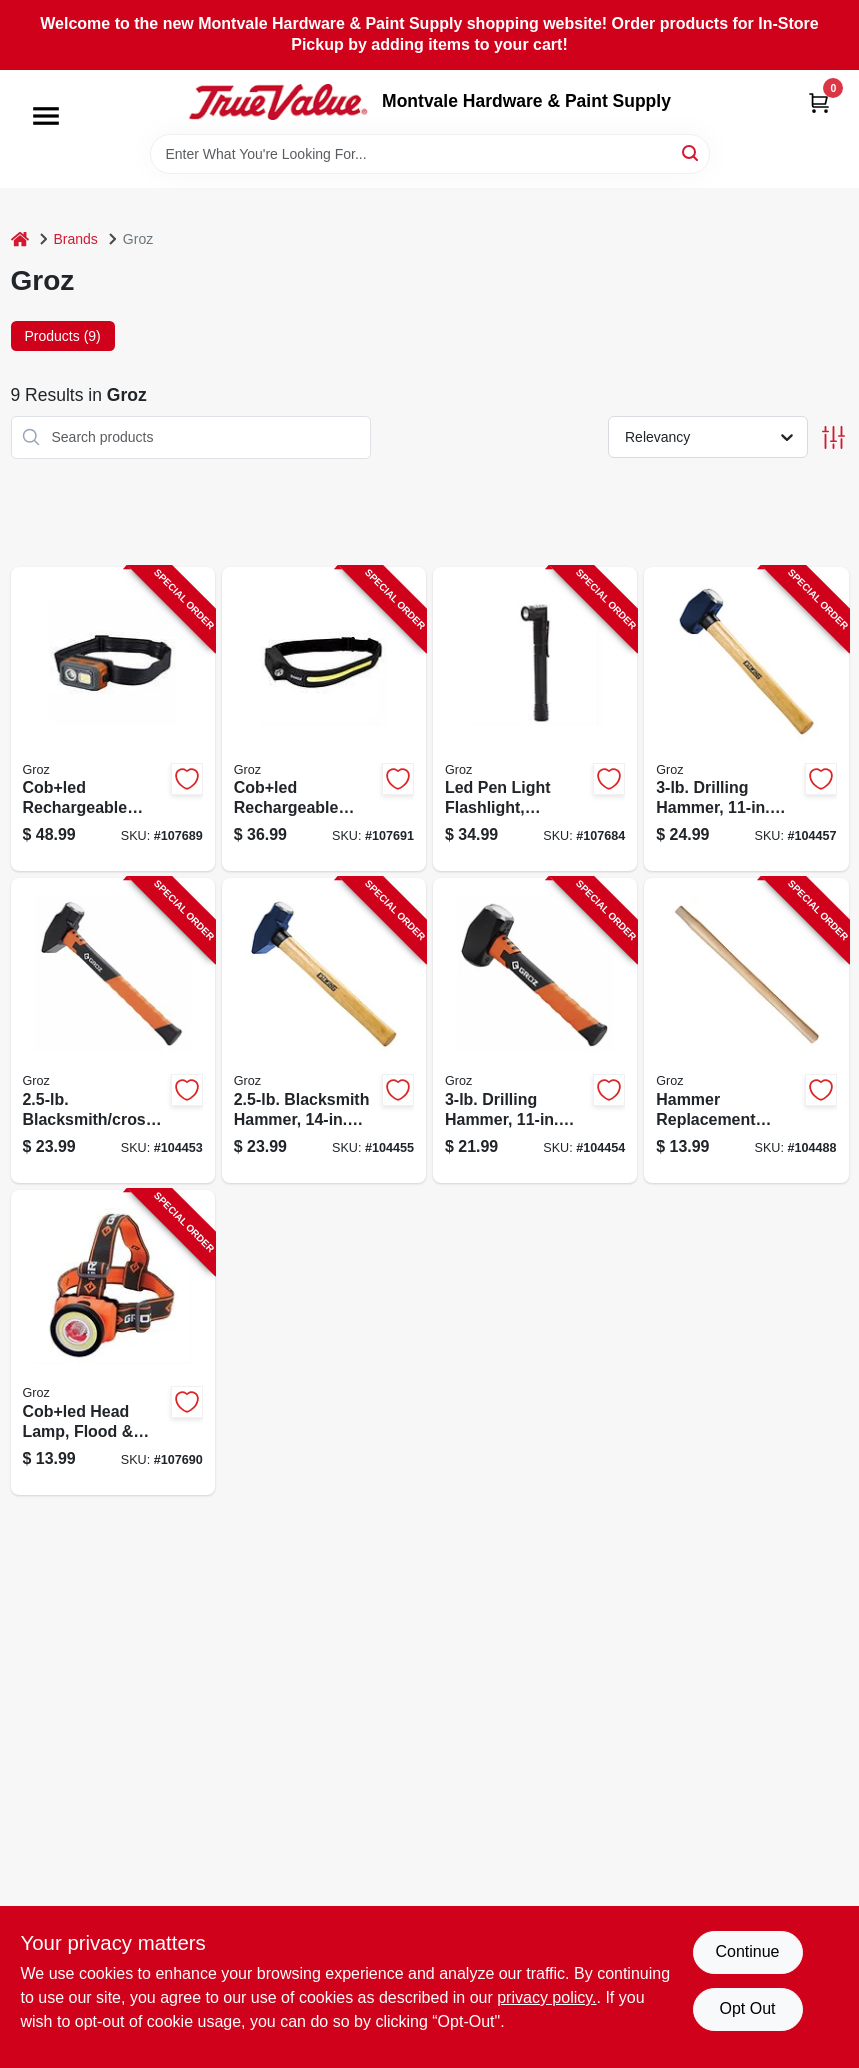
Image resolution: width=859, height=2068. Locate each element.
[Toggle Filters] (833, 437)
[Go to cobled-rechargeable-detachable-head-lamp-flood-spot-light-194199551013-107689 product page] (113, 719)
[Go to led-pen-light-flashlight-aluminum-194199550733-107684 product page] (535, 719)
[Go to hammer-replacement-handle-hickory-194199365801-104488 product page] (746, 1030)
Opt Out (747, 2008)
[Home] (20, 239)
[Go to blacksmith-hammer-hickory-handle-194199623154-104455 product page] (324, 1030)
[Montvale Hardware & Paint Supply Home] (278, 102)
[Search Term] (430, 154)
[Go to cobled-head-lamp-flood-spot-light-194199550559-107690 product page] (113, 1342)
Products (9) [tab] (63, 336)
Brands (76, 239)
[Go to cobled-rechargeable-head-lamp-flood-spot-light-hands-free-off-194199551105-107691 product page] (324, 719)
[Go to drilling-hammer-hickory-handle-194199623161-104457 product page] (746, 719)
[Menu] (46, 116)
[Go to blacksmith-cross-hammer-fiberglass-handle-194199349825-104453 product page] (113, 1030)
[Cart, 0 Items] (819, 102)
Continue (747, 1951)
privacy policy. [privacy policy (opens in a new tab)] (546, 1997)
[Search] (691, 152)
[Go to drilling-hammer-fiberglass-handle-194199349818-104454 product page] (535, 1030)
